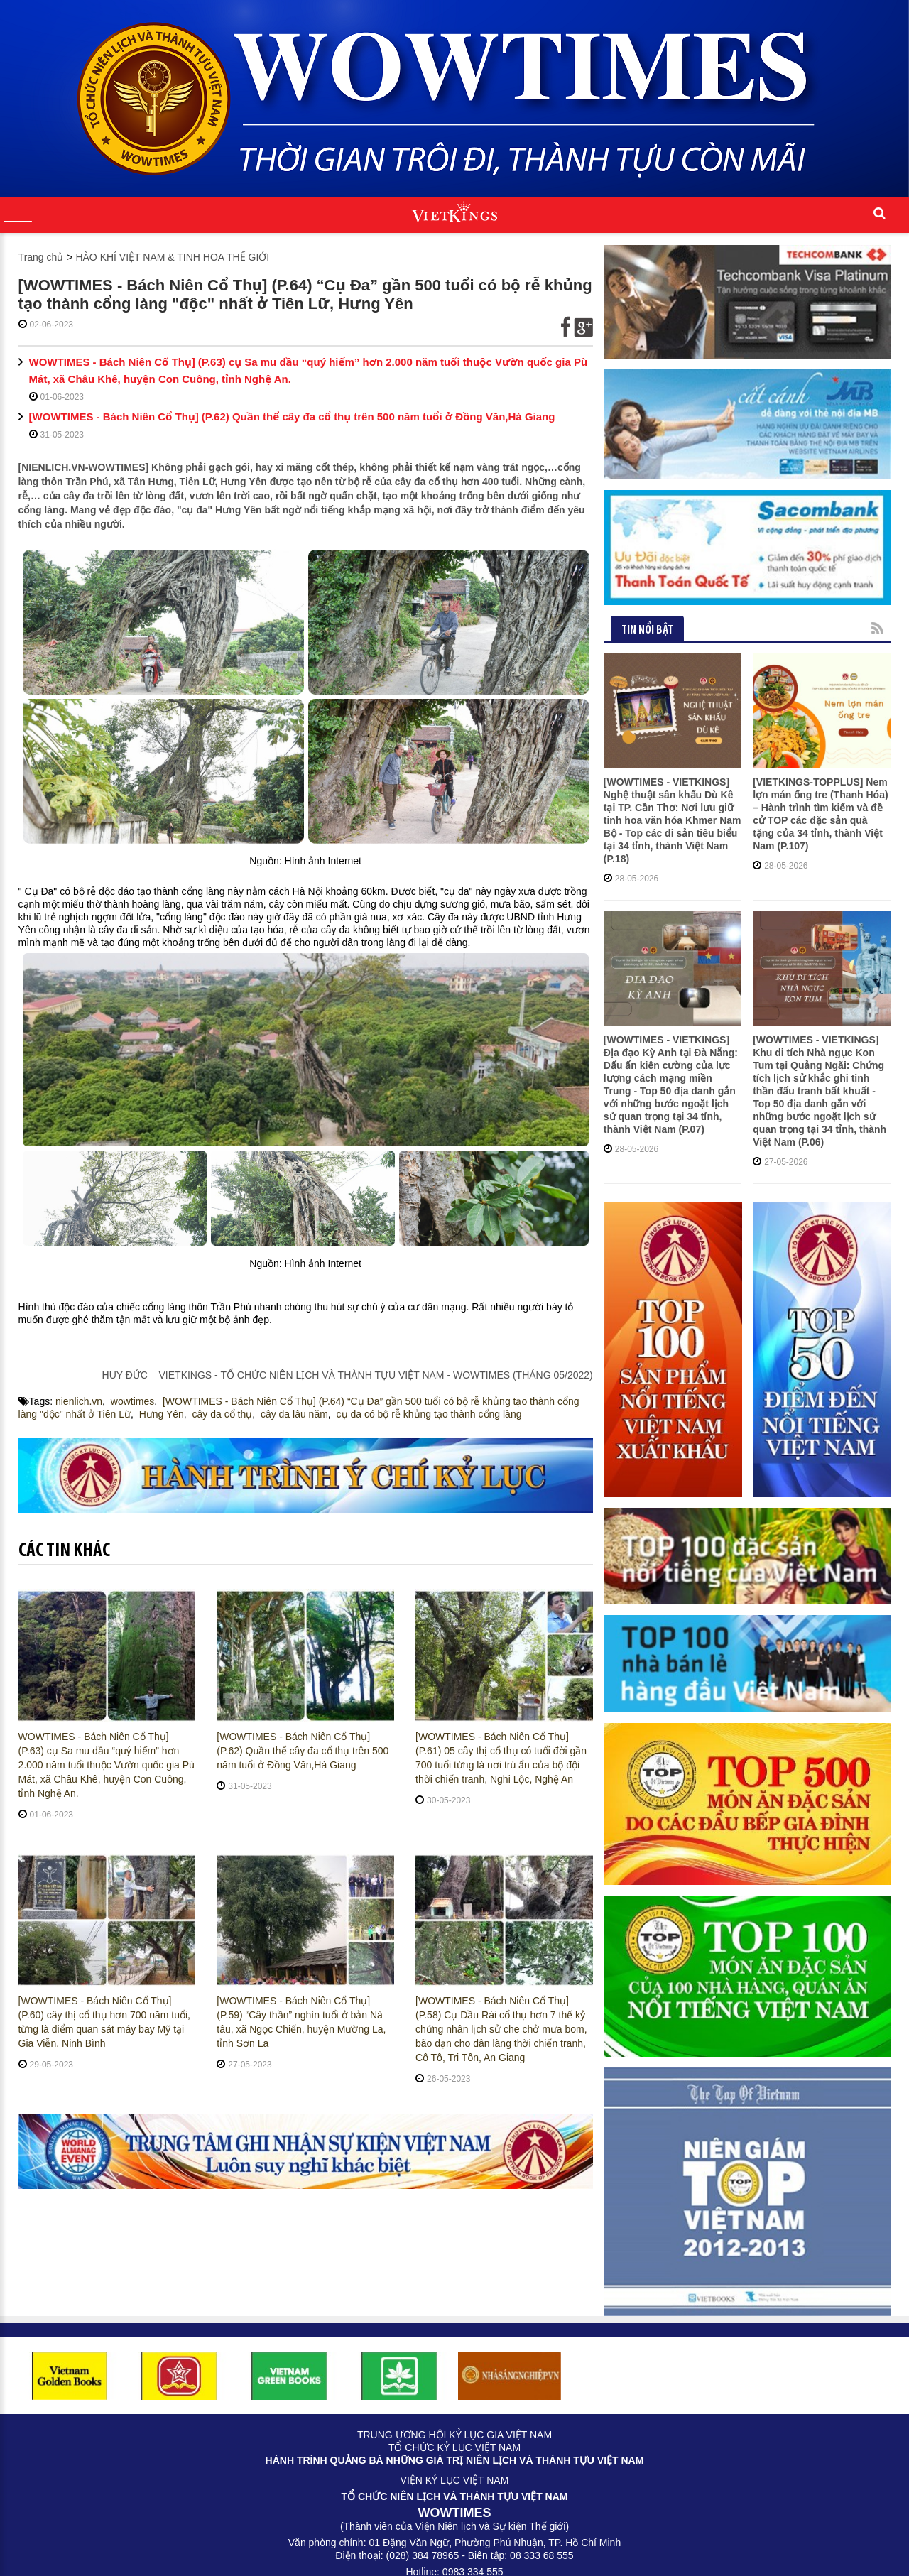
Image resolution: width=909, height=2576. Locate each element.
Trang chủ (41, 257)
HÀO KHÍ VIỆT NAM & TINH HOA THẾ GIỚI (172, 257)
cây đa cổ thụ (222, 1414)
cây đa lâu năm (294, 1414)
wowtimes (132, 1401)
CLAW (586, 2554)
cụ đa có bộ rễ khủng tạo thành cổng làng (429, 1414)
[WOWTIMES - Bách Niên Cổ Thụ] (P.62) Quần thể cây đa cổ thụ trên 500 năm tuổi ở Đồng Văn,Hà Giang (292, 417)
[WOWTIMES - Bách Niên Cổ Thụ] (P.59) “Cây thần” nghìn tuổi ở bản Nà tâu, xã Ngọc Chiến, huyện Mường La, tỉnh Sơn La (301, 2022)
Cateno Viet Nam (467, 2554)
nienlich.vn (78, 1401)
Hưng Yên (161, 1414)
